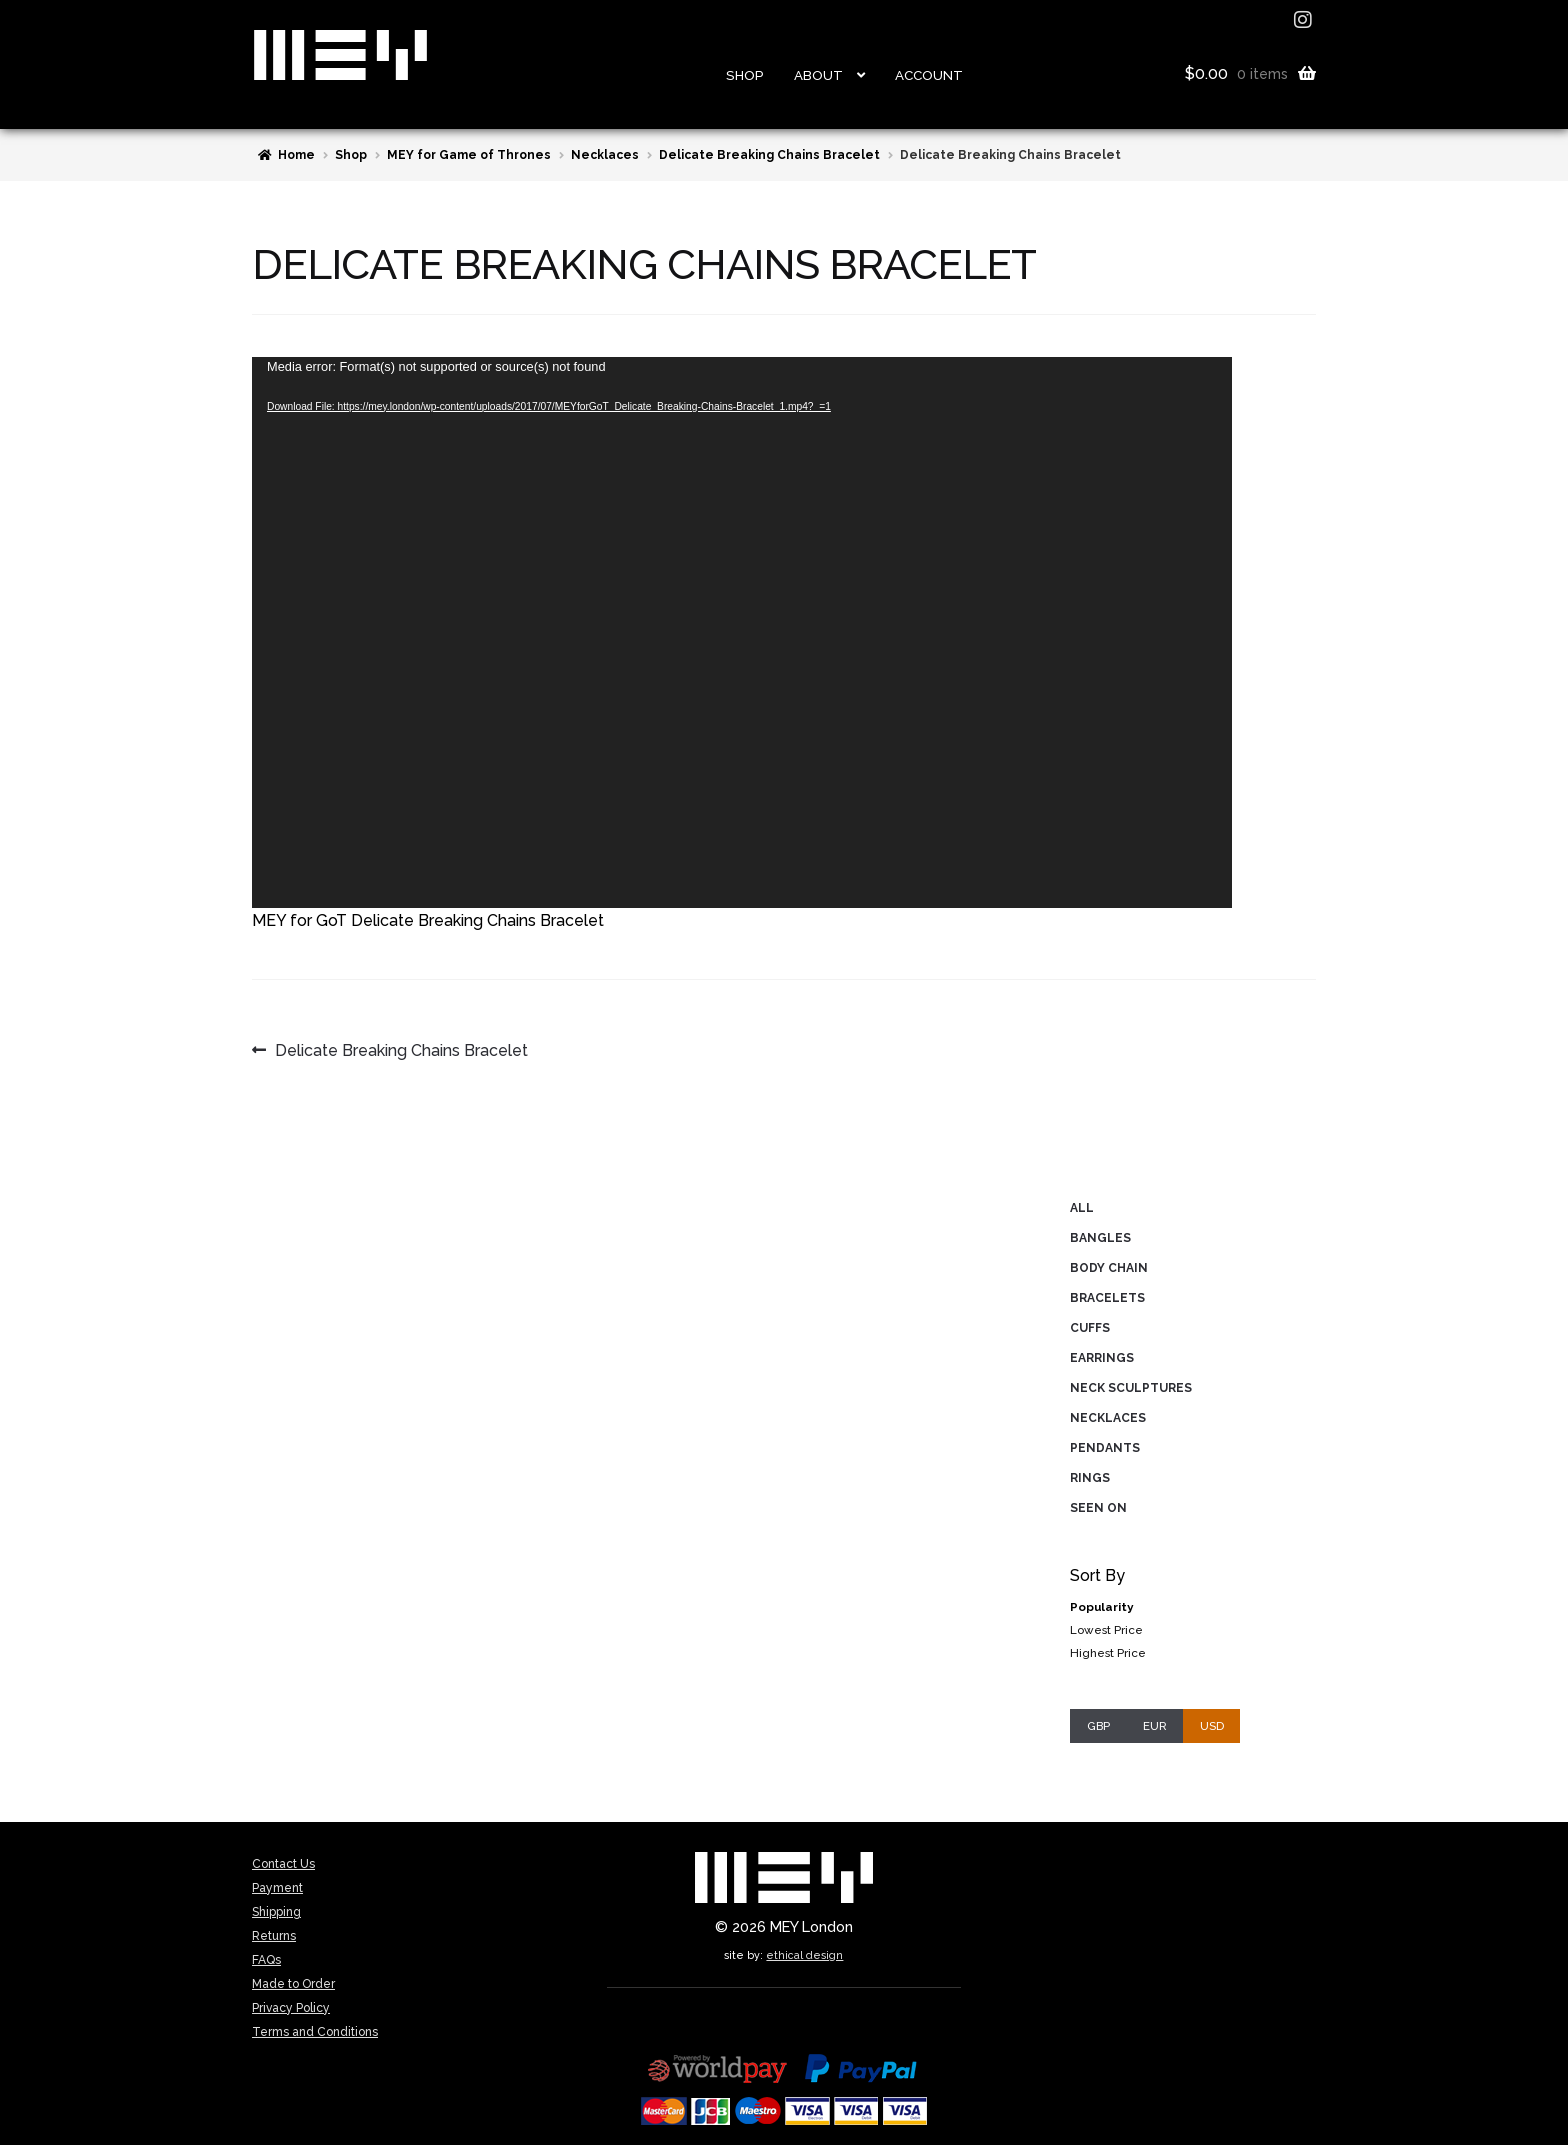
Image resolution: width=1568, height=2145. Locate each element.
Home (296, 155)
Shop (745, 75)
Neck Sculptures (1131, 1388)
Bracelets (1107, 1298)
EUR (1155, 1726)
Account (929, 75)
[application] (742, 632)
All (1082, 1208)
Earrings (1102, 1358)
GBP (1098, 1726)
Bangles (1100, 1238)
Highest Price (1108, 1653)
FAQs (266, 1960)
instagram (1305, 20)
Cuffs (1090, 1328)
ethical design (804, 1955)
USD (1212, 1726)
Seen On (1098, 1508)
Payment (277, 1888)
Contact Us (283, 1864)
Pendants (1105, 1448)
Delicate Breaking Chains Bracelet (769, 155)
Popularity (1101, 1607)
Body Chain (1109, 1268)
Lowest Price (1106, 1630)
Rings (1090, 1478)
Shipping (276, 1912)
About (818, 75)
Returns (274, 1936)
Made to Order (293, 1984)
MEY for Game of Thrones (469, 155)
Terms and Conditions (315, 2032)
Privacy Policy (291, 2008)
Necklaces (605, 155)
